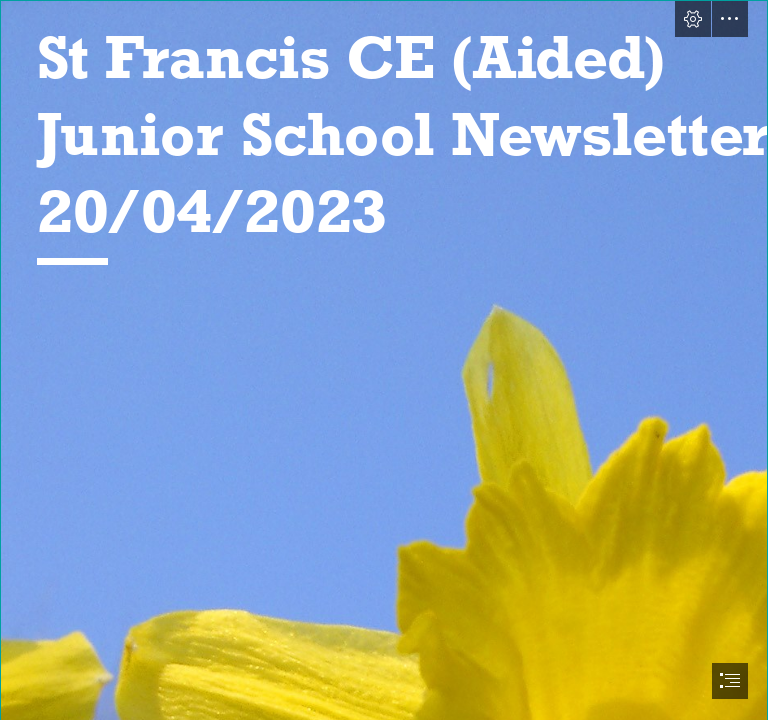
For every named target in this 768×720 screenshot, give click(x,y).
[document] (384, 360)
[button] (693, 19)
